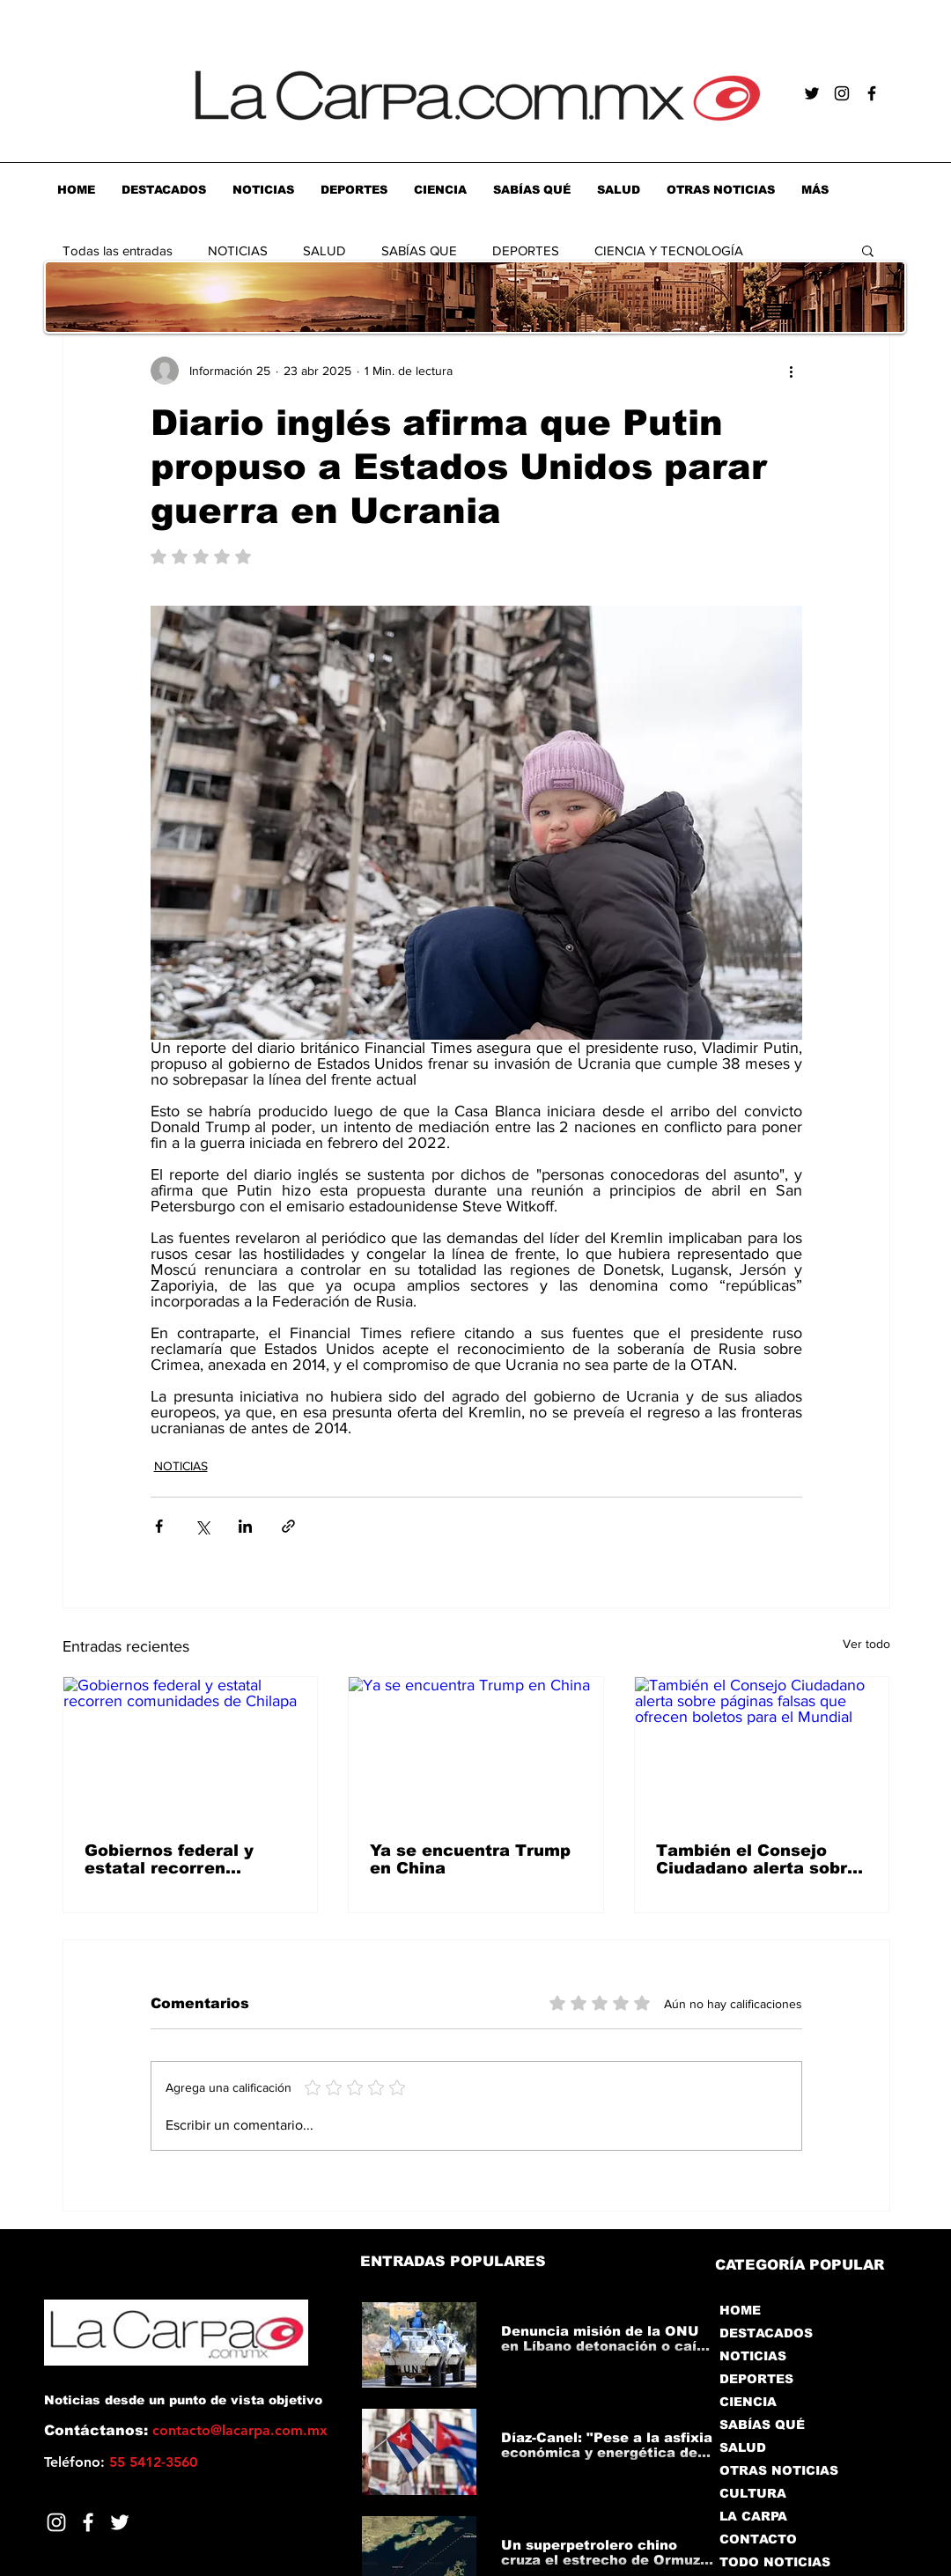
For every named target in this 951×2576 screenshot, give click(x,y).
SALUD (324, 250)
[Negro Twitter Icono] (812, 93)
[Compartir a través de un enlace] (288, 1526)
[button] (867, 250)
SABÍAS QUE (419, 250)
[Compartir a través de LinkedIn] (245, 1526)
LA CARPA (753, 2516)
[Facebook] (88, 2522)
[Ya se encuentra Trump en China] (476, 1748)
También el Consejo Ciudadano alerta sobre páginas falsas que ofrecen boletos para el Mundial (757, 1859)
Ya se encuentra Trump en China (470, 1859)
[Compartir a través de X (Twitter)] (202, 1526)
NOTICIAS (238, 250)
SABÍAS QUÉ (762, 2425)
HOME (740, 2310)
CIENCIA (748, 2402)
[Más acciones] (791, 370)
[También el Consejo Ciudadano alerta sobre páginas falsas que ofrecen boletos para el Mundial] (762, 1748)
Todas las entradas (118, 250)
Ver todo (866, 1644)
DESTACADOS (766, 2333)
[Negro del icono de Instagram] (841, 93)
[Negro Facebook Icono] (871, 93)
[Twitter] (119, 2522)
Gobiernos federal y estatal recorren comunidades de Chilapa (169, 1859)
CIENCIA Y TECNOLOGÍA (668, 250)
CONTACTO (758, 2539)
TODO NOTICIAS (774, 2562)
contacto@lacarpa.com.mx (240, 2430)
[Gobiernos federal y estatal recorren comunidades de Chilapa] (190, 1748)
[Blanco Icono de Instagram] (56, 2522)
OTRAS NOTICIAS (778, 2470)
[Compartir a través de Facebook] (159, 1526)
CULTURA (752, 2493)
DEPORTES (525, 250)
